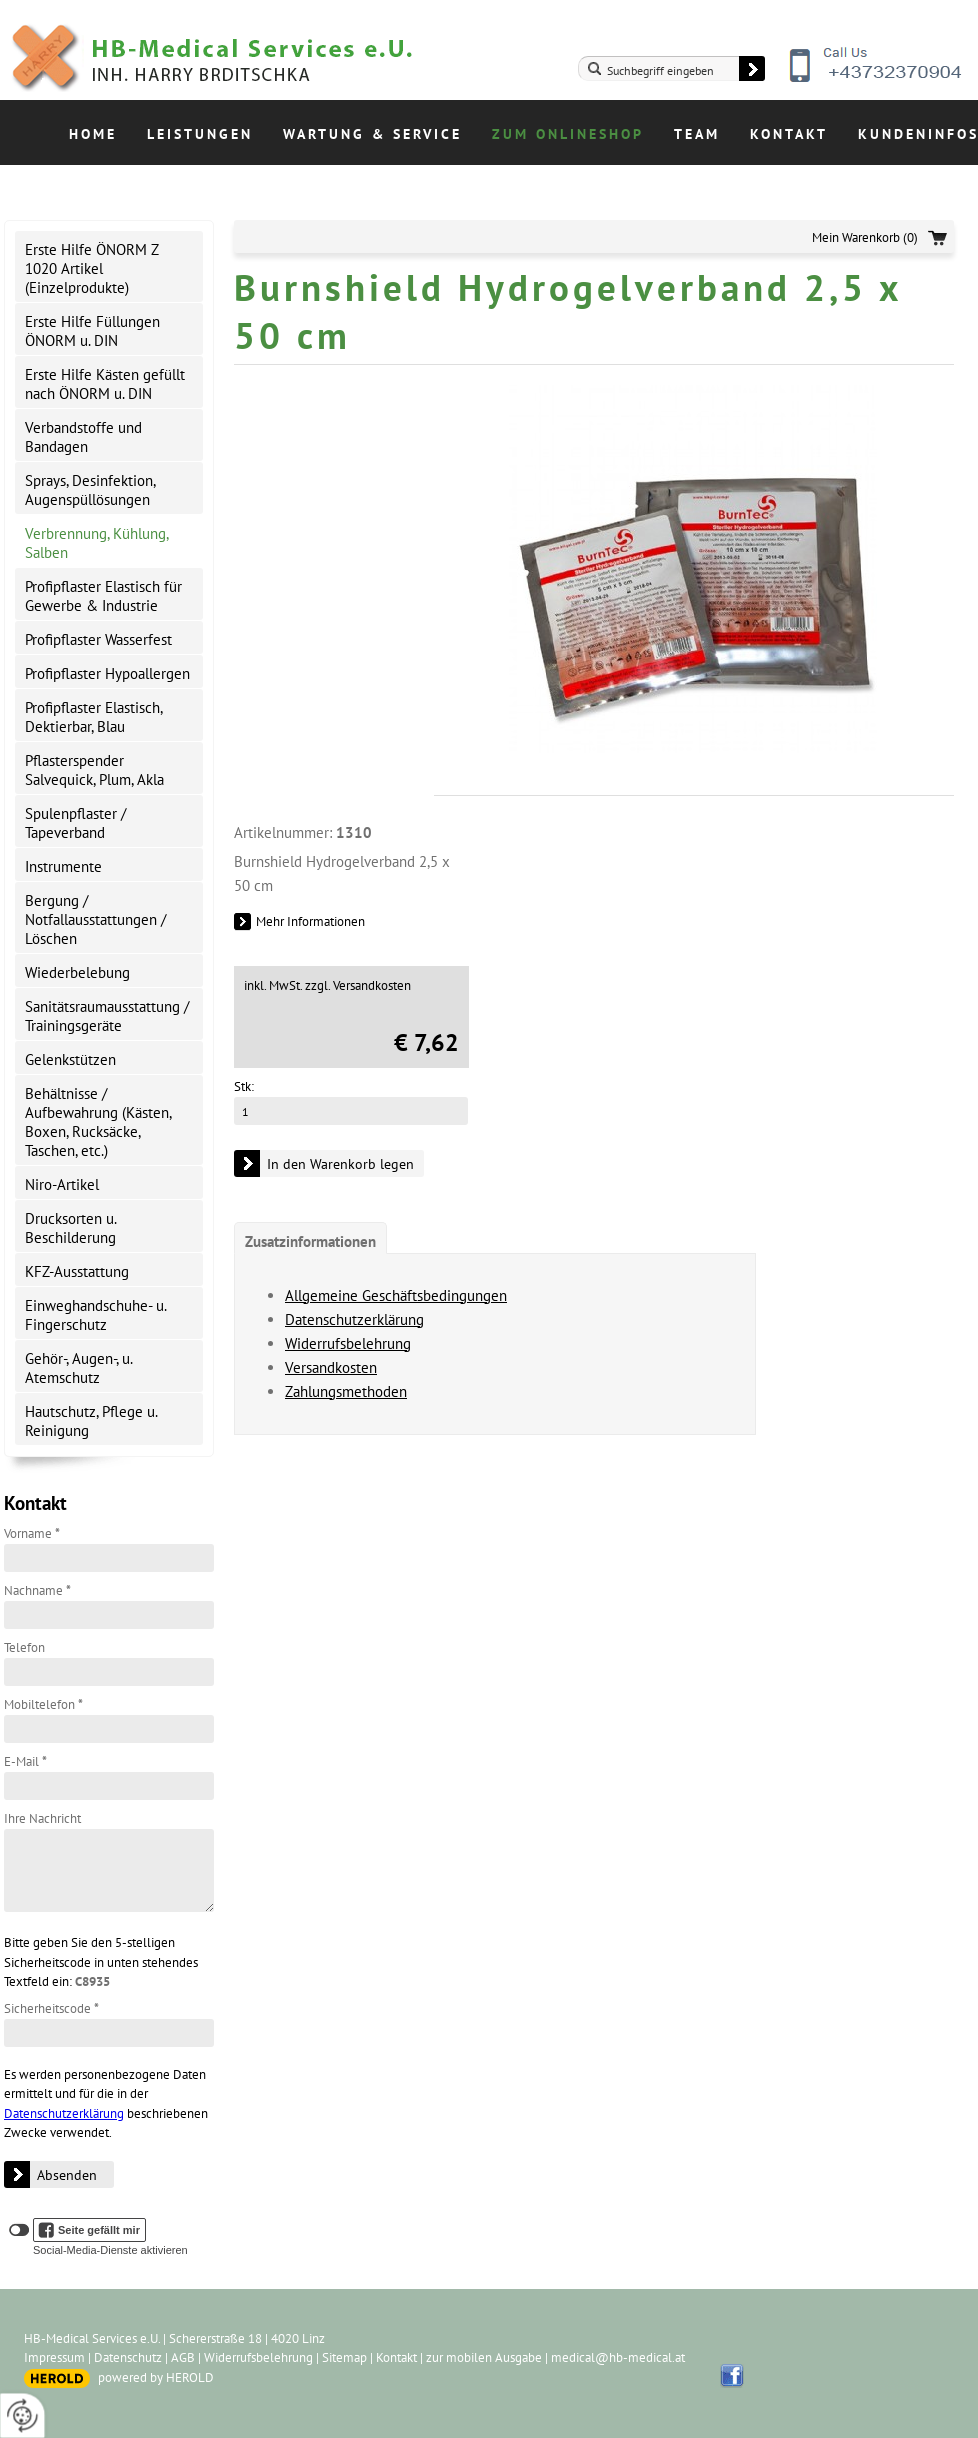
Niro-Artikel (62, 1184)
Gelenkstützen (70, 1059)
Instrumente (63, 866)
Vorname (32, 1533)
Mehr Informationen (310, 921)
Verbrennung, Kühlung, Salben (96, 543)
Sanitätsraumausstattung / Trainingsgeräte (107, 1016)
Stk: (244, 1086)
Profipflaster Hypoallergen (107, 673)
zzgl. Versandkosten (358, 985)
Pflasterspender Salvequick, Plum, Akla (94, 770)
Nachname (37, 1590)
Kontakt (789, 134)
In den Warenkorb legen (340, 1164)
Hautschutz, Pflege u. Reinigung (91, 1421)
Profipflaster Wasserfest (98, 639)
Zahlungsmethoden (346, 1391)
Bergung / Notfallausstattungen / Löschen (95, 919)
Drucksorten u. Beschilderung (71, 1228)
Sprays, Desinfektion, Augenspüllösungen (90, 490)
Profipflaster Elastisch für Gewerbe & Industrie (103, 596)
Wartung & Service (372, 134)
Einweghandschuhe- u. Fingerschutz (96, 1315)
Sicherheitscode (51, 2008)
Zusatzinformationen (310, 1241)
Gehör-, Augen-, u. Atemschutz (79, 1368)
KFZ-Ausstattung (77, 1271)
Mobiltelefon (43, 1704)
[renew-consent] (22, 2415)
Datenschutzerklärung (64, 2113)
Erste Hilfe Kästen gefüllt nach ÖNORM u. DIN (105, 384)
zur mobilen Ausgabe (484, 2357)
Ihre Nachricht (42, 1818)
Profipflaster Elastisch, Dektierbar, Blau (94, 717)
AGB (183, 2357)
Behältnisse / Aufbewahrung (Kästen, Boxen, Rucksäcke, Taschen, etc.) (98, 1122)
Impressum (54, 2357)
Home (93, 134)
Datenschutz (128, 2357)
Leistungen (200, 134)
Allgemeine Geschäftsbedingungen (396, 1295)
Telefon (24, 1647)
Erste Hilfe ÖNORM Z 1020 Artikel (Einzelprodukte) (92, 268)
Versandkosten (331, 1367)
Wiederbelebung (77, 972)
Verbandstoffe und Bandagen (83, 437)
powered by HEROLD (156, 2377)
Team (697, 134)
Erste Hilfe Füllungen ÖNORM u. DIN (92, 331)
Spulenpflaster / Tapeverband (75, 823)
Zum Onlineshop (568, 134)
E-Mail (25, 1761)
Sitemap (344, 2357)
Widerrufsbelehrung (348, 1343)
